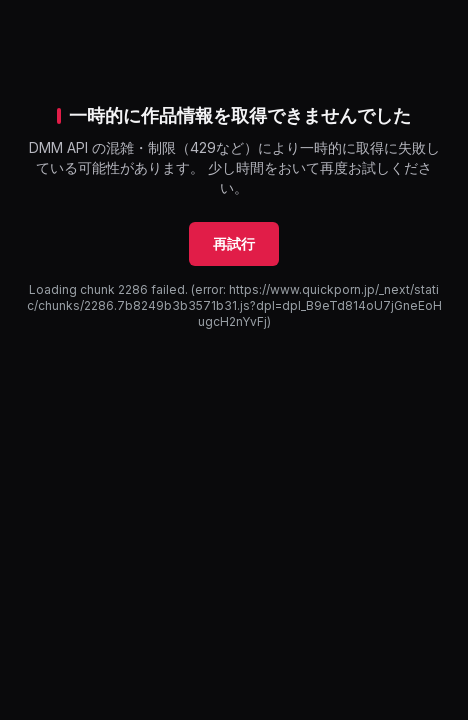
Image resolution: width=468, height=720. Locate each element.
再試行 (234, 243)
